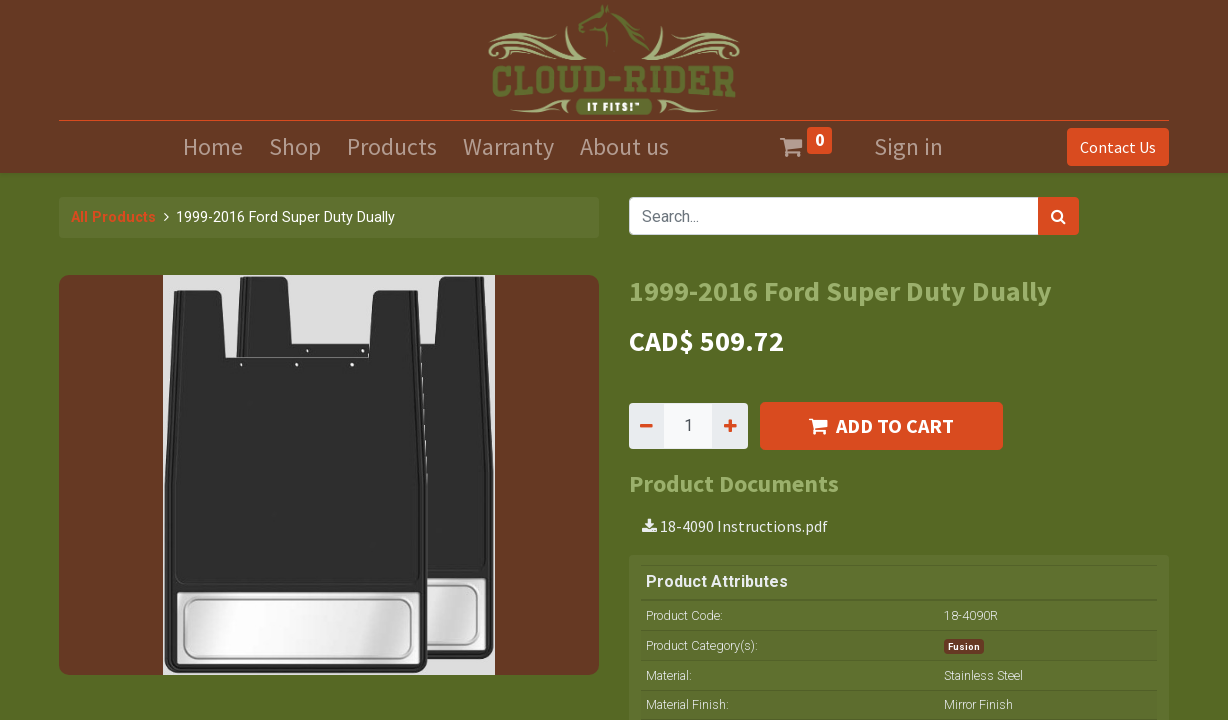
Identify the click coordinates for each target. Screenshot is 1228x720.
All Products (113, 217)
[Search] (1058, 216)
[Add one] (729, 426)
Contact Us (1118, 147)
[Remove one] (646, 426)
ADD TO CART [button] (881, 425)
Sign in (908, 146)
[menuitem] (213, 147)
